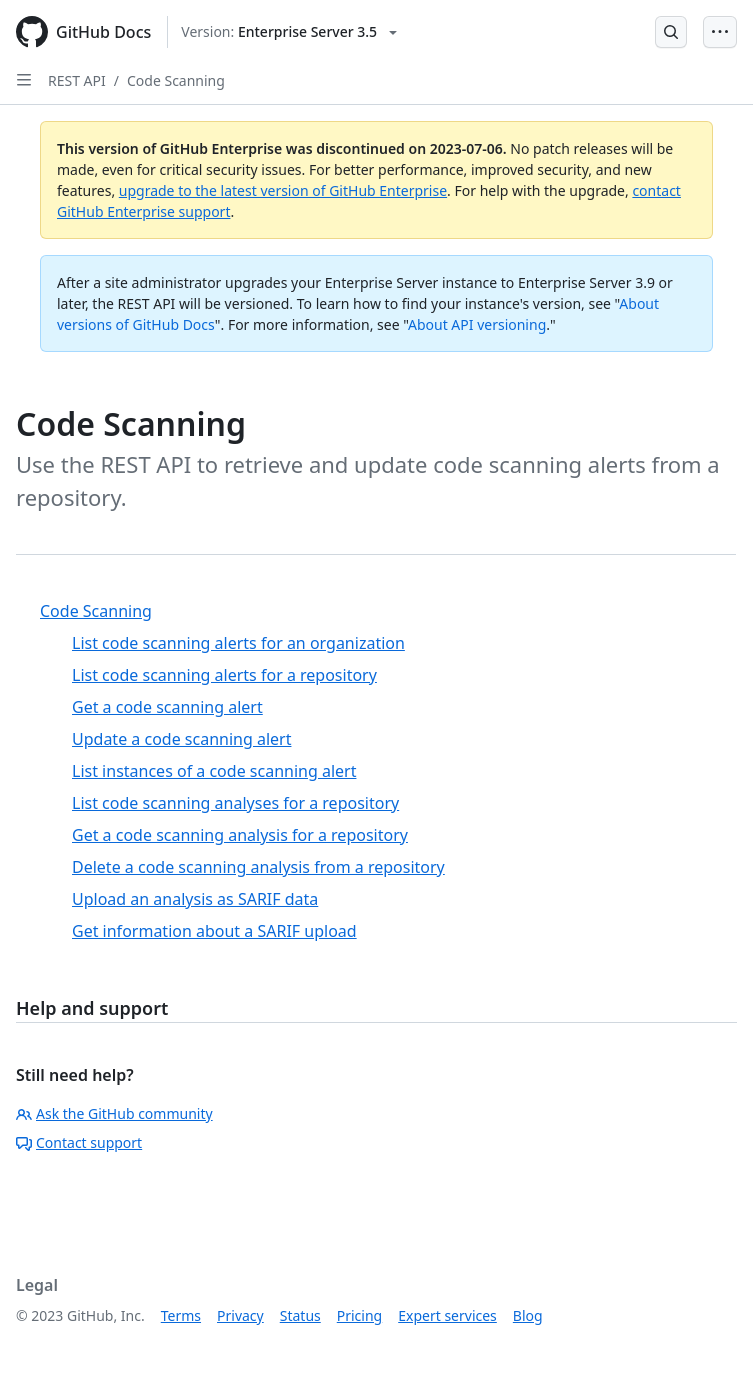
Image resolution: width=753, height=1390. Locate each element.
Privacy (240, 1315)
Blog (528, 1315)
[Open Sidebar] (24, 80)
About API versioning (477, 324)
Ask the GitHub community (114, 1113)
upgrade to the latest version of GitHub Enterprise (283, 190)
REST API (77, 80)
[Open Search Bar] (671, 32)
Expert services (447, 1315)
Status (300, 1315)
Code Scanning (176, 80)
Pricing (359, 1315)
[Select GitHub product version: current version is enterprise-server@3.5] (289, 32)
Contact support (79, 1142)
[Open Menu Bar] (720, 32)
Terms (181, 1315)
